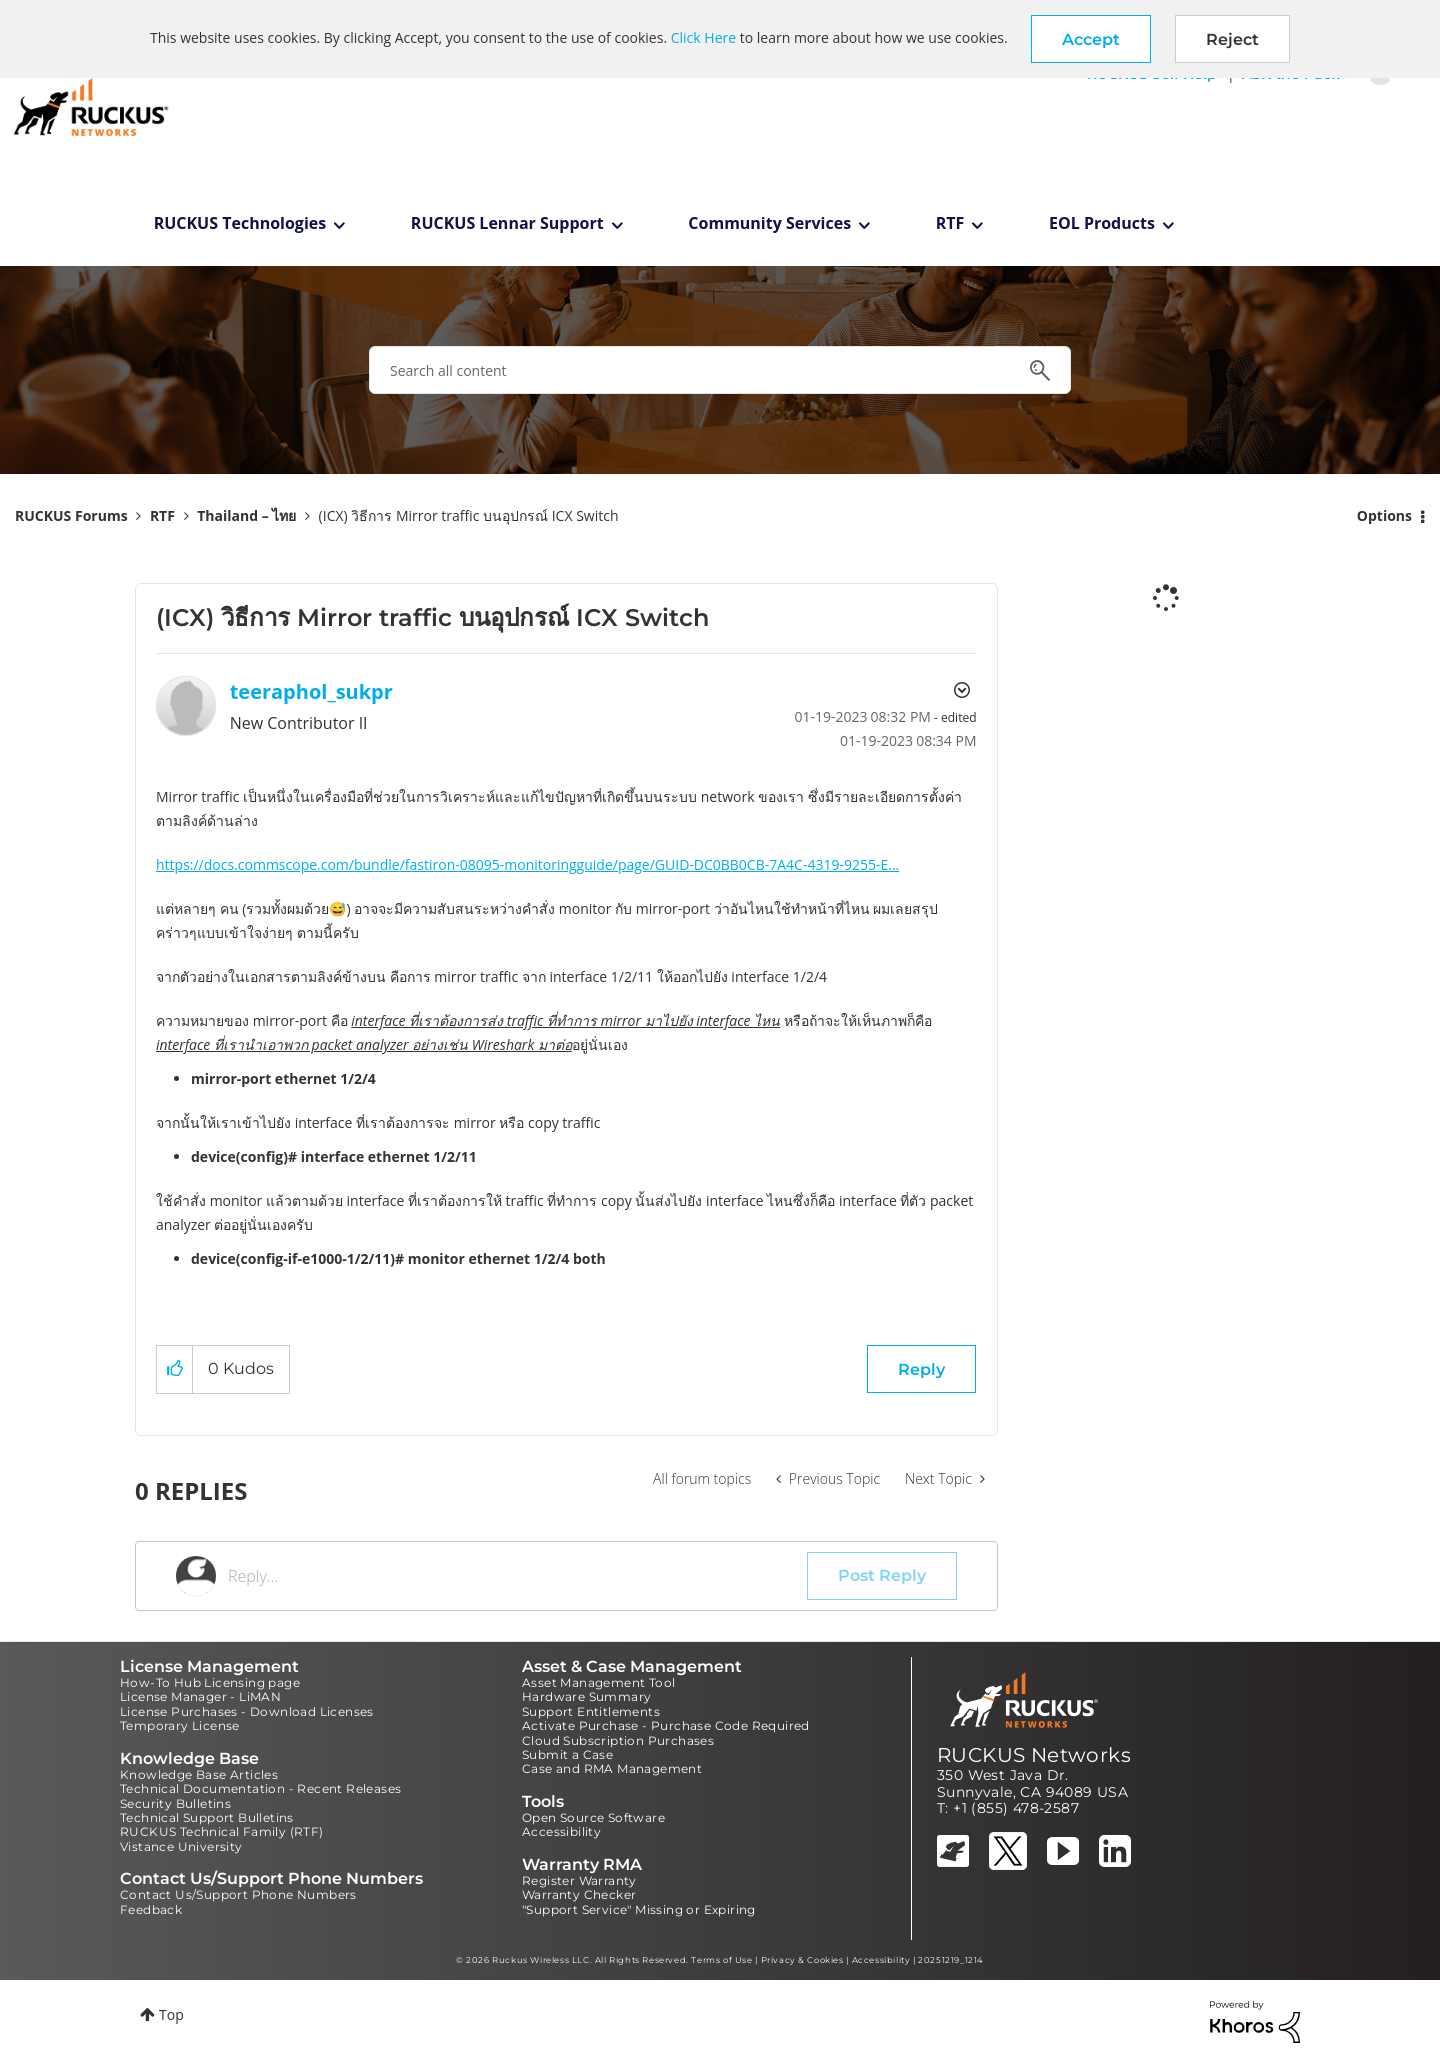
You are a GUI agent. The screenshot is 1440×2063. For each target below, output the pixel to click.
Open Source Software (593, 1817)
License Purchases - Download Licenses (247, 1711)
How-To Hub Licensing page (210, 1682)
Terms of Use (721, 1960)
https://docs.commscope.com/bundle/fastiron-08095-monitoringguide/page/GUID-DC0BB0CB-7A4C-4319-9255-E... (527, 864)
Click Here (703, 37)
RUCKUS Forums (71, 515)
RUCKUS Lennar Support (507, 223)
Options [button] (1384, 515)
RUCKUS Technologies (240, 223)
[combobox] (720, 370)
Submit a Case (567, 1754)
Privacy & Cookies (802, 1960)
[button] (1091, 39)
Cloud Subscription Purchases (618, 1740)
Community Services (769, 223)
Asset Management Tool (598, 1682)
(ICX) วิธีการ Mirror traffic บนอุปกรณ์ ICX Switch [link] (469, 515)
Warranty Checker (579, 1894)
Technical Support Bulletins (207, 1817)
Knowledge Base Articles (199, 1774)
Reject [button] (1232, 39)
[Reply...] (517, 1576)
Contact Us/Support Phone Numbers (238, 1894)
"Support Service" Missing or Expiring (639, 1909)
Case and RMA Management (612, 1768)
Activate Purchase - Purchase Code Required (666, 1725)
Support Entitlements (591, 1711)
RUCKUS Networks (1034, 1755)
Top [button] (171, 2014)
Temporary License (180, 1725)
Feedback (151, 1909)
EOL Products (1102, 223)
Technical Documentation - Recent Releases (260, 1788)
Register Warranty (579, 1880)
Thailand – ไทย (246, 515)
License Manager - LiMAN (200, 1696)
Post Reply (882, 1575)
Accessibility (561, 1831)
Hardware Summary (586, 1696)
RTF (950, 223)
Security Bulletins (175, 1803)
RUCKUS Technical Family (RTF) (222, 1831)
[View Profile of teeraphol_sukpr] (311, 691)
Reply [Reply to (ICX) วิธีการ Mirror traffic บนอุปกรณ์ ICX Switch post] (921, 1369)
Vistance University (181, 1846)
